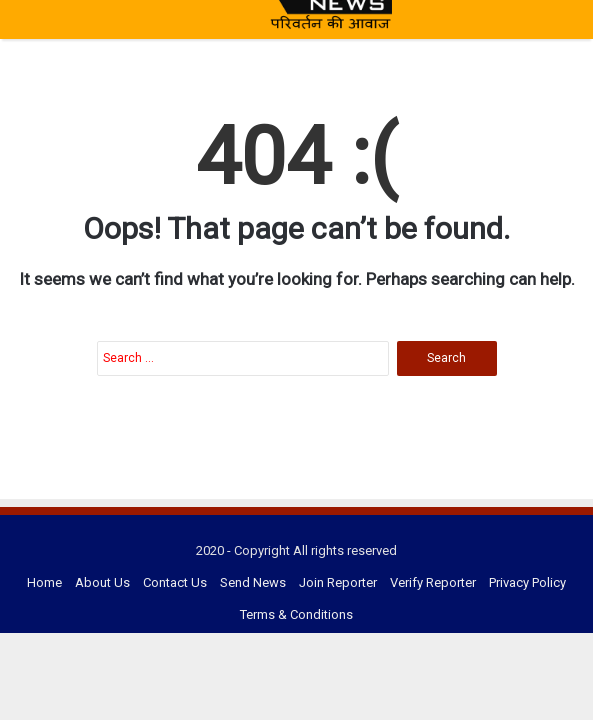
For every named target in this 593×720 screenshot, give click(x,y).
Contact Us (175, 582)
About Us (102, 582)
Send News (253, 582)
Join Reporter (338, 582)
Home (44, 582)
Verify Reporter (433, 582)
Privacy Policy (527, 582)
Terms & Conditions (296, 614)
